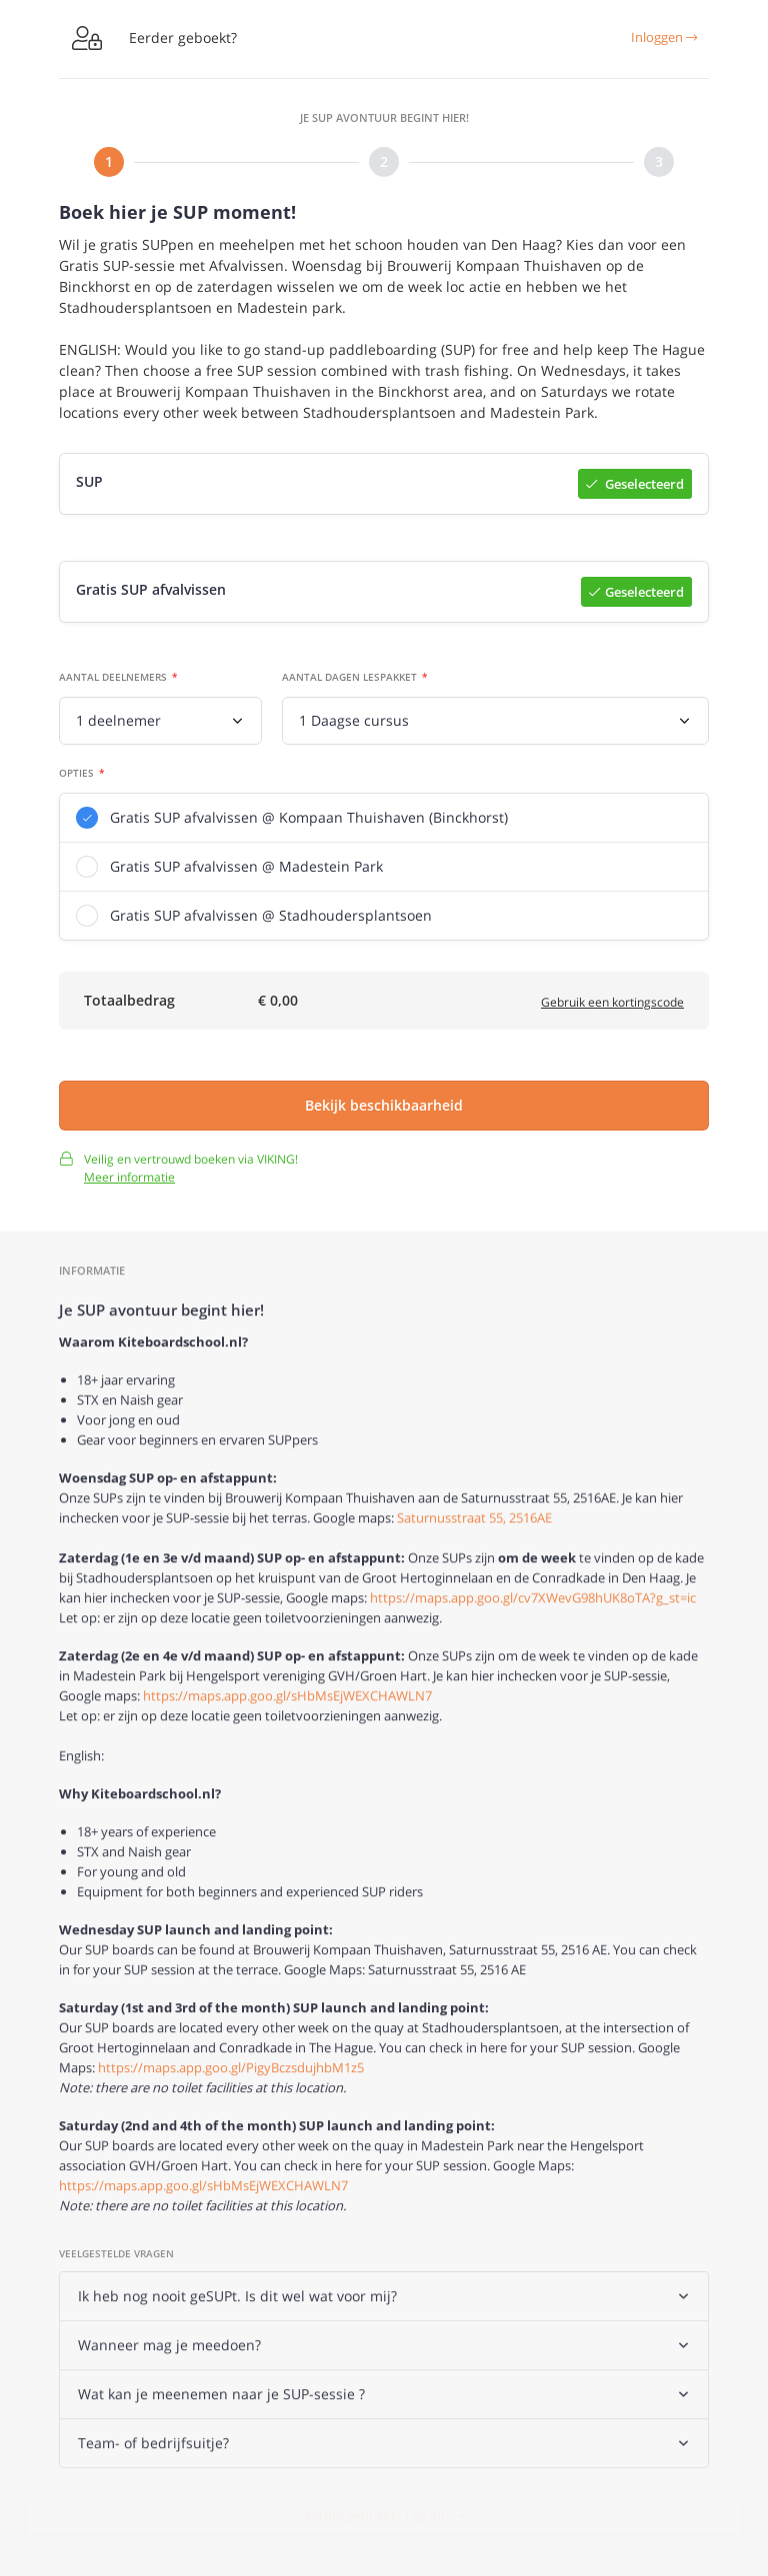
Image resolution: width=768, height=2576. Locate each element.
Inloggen (664, 37)
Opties (76, 776)
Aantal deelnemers (113, 680)
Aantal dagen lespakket (349, 680)
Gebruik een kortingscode (612, 1006)
